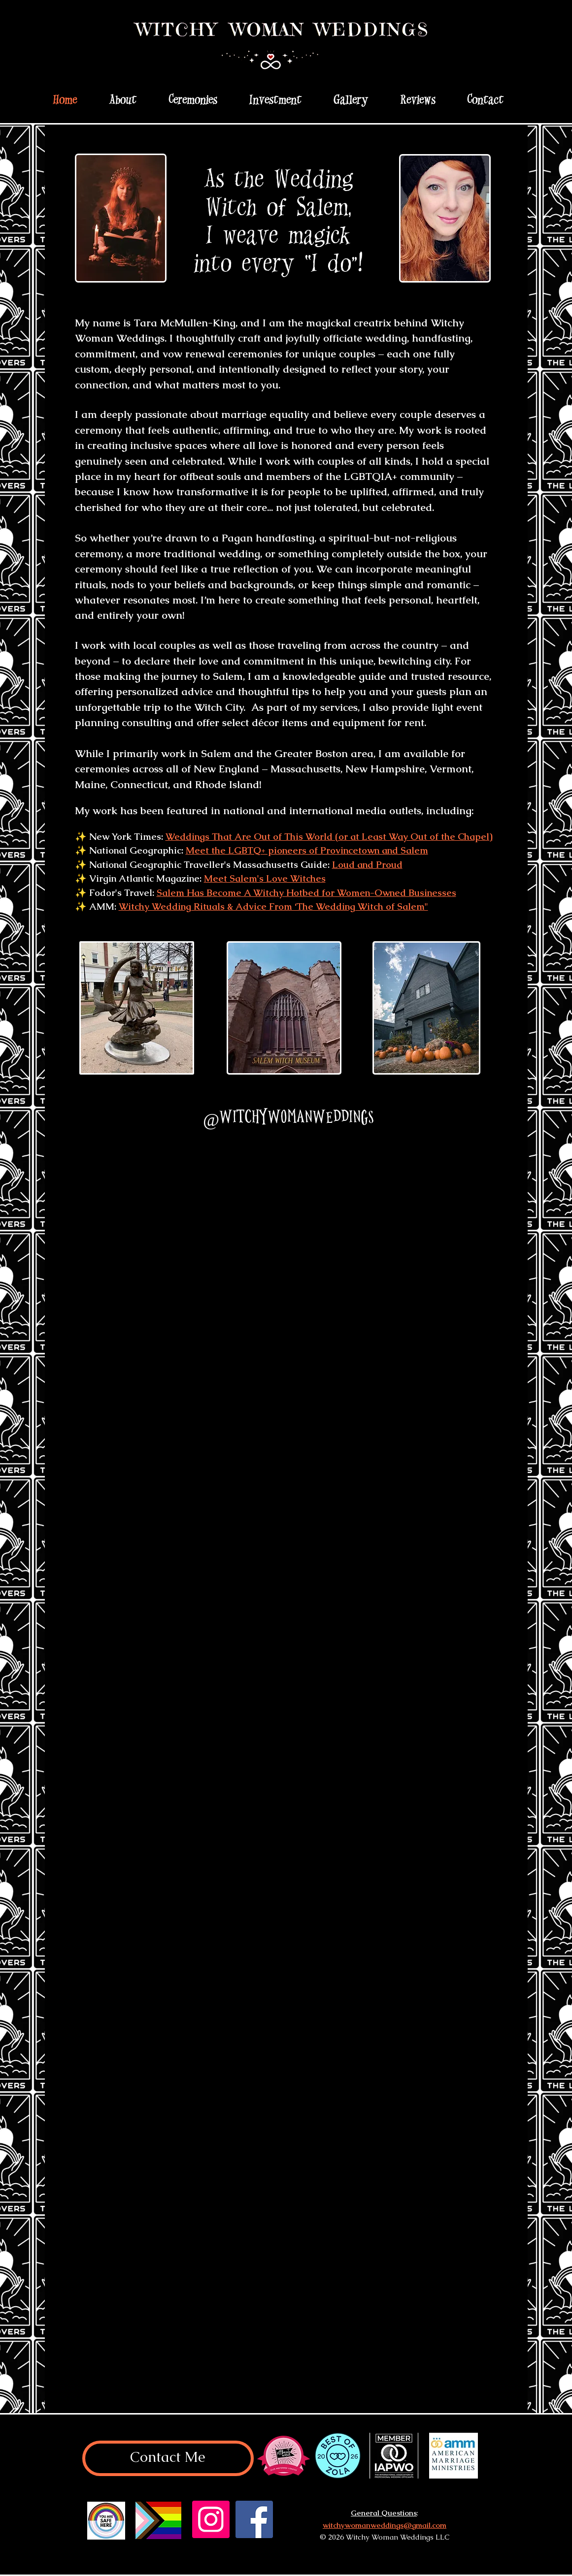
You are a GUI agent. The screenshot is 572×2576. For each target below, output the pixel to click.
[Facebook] (254, 2519)
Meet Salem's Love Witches (265, 878)
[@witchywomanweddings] (288, 1116)
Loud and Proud (367, 865)
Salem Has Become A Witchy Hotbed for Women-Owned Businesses (306, 893)
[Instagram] (211, 2519)
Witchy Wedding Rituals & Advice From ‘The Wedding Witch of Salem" (273, 906)
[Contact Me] (168, 2458)
